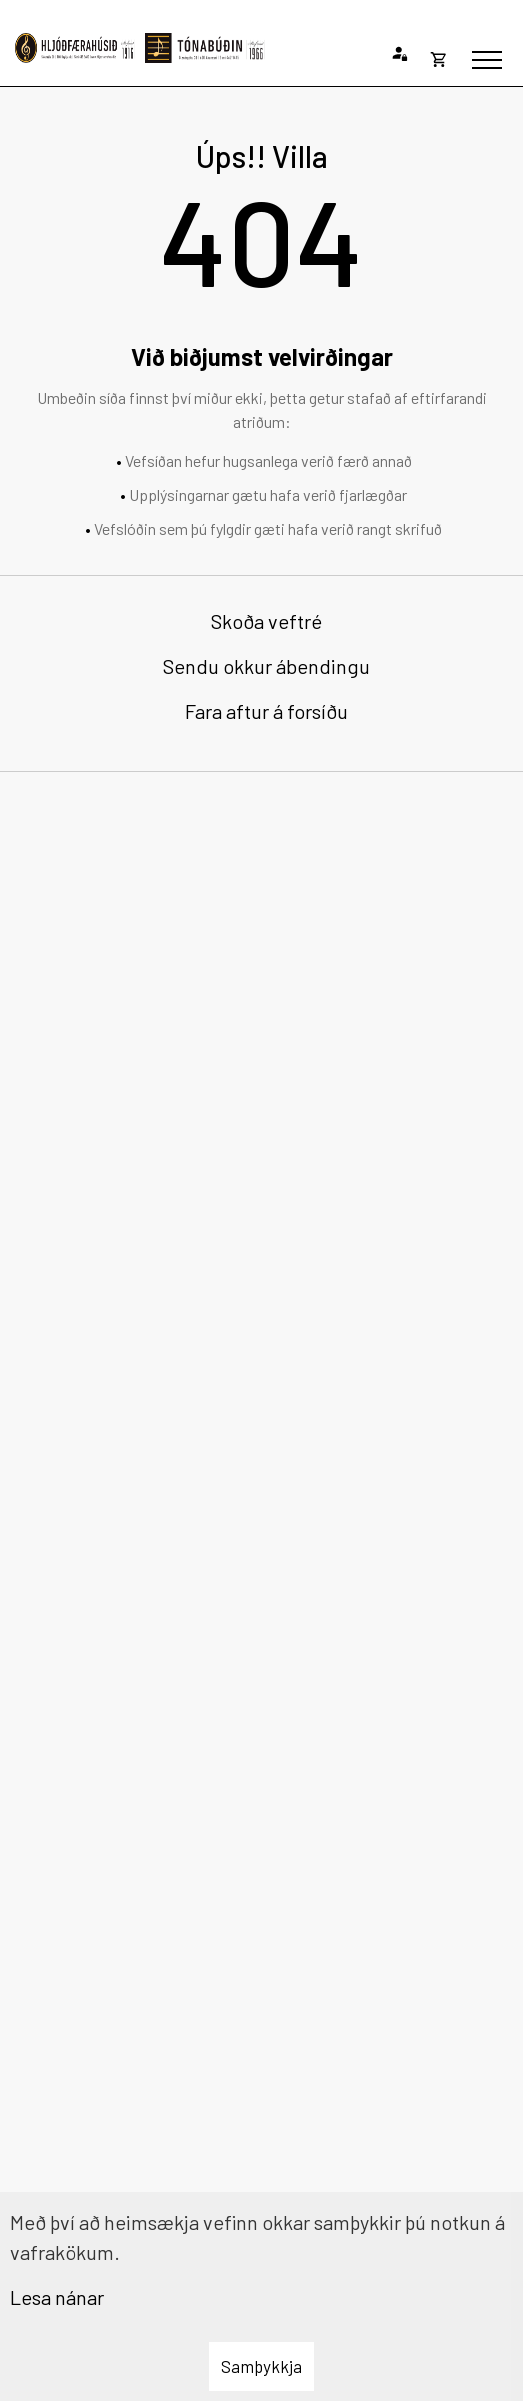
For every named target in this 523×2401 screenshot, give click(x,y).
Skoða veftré (266, 621)
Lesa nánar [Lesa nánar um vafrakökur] (57, 2297)
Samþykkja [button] (261, 2366)
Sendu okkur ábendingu (266, 666)
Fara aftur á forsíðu (266, 711)
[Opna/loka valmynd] (487, 60)
